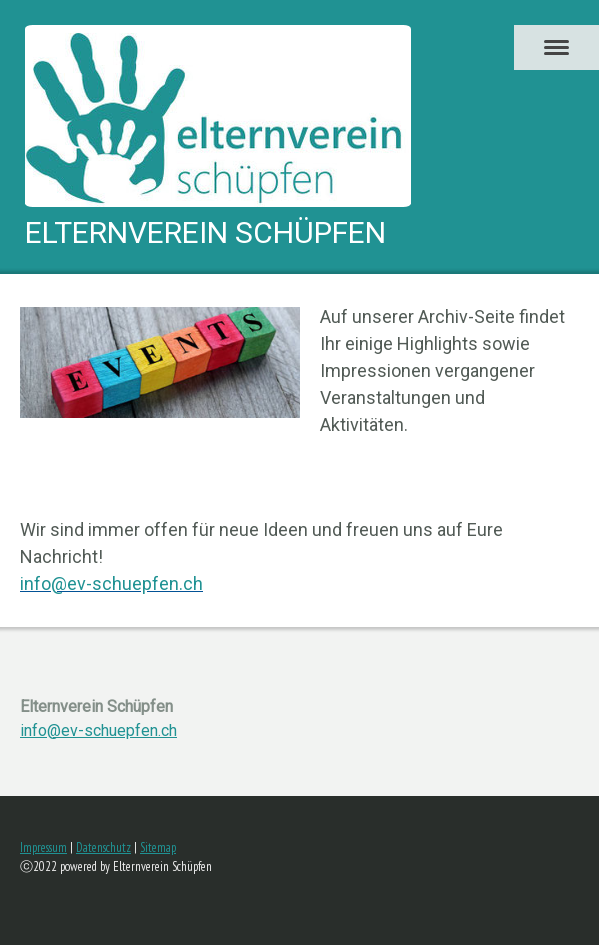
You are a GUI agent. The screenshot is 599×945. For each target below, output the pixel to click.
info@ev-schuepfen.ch (98, 730)
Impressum (43, 847)
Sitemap (158, 847)
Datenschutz (103, 847)
